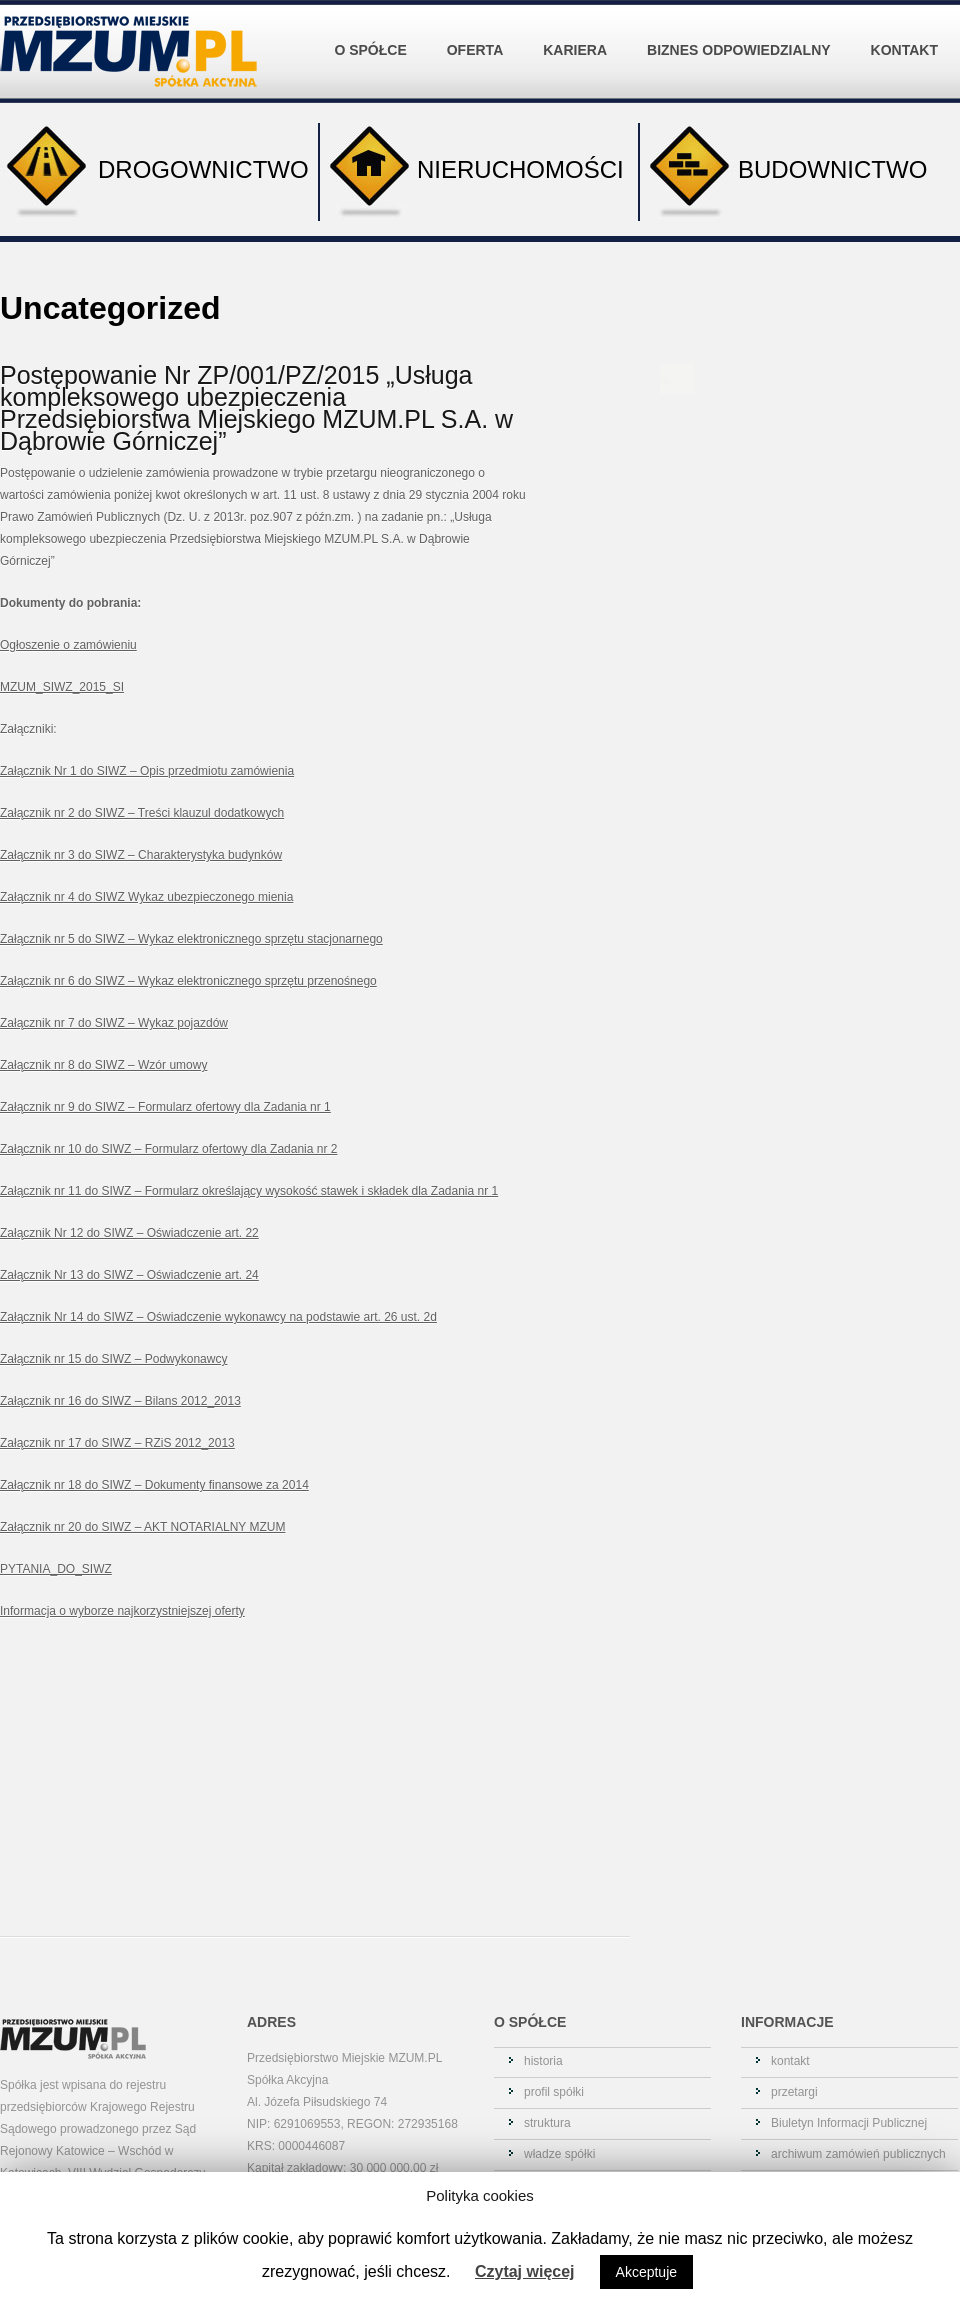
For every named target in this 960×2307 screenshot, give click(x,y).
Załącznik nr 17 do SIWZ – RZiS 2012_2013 (117, 1443)
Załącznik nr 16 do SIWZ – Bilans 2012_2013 (120, 1401)
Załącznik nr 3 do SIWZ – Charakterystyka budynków (141, 855)
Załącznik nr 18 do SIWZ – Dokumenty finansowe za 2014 (154, 1485)
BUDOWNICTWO (783, 172)
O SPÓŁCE (375, 34)
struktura (547, 2123)
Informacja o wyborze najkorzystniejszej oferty (122, 1611)
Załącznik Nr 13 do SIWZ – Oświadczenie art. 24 (129, 1275)
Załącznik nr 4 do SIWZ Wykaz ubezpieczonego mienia (146, 897)
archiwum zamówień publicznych (858, 2154)
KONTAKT (904, 50)
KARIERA (579, 34)
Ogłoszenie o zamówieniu (68, 645)
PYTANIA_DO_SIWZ (56, 1569)
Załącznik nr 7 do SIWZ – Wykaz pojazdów (114, 1023)
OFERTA (480, 34)
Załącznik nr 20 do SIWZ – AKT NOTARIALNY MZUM (142, 1527)
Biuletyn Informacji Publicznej (849, 2123)
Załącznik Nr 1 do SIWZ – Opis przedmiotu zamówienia (147, 771)
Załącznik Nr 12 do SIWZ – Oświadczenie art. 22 (129, 1233)
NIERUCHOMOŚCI (472, 172)
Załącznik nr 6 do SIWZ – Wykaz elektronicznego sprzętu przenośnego (188, 981)
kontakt (790, 2061)
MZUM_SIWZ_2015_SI (62, 687)
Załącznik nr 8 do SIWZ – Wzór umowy (103, 1065)
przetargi (794, 2092)
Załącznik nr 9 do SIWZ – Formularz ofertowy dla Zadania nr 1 (165, 1107)
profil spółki (554, 2092)
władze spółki (559, 2154)
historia (543, 2061)
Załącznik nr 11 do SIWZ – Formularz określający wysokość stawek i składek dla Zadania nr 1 (249, 1191)
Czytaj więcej (525, 2271)
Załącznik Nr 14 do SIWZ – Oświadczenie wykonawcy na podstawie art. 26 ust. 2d (218, 1317)
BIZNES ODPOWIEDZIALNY (743, 34)
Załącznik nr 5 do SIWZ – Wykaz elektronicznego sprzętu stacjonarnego (191, 939)
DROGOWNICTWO (154, 172)
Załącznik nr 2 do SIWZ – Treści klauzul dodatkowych (142, 813)
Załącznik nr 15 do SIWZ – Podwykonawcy (113, 1359)
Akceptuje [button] (646, 2272)
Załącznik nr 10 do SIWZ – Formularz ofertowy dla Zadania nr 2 (168, 1149)
